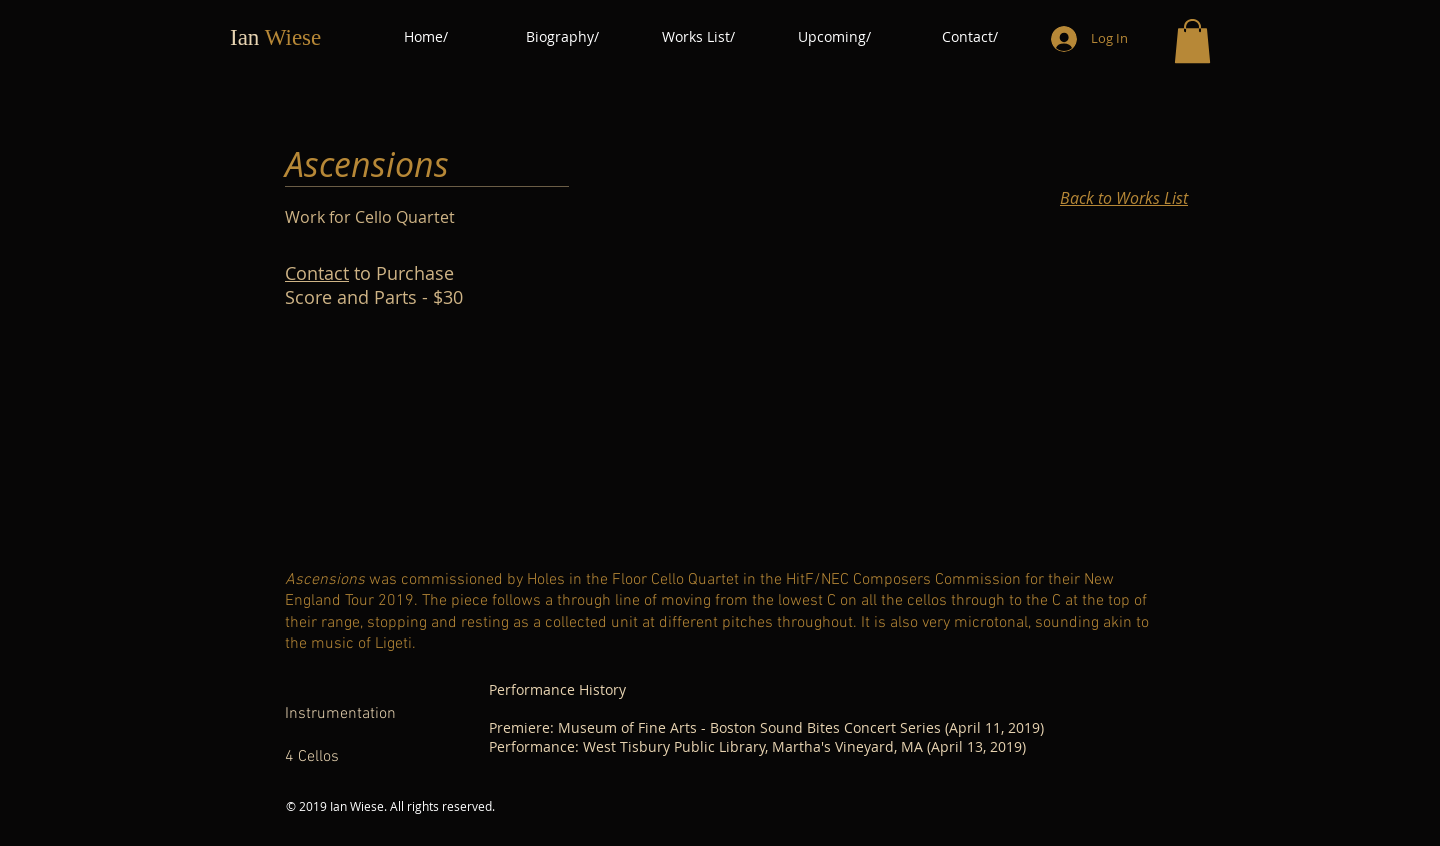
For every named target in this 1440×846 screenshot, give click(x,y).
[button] (1192, 41)
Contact (317, 273)
